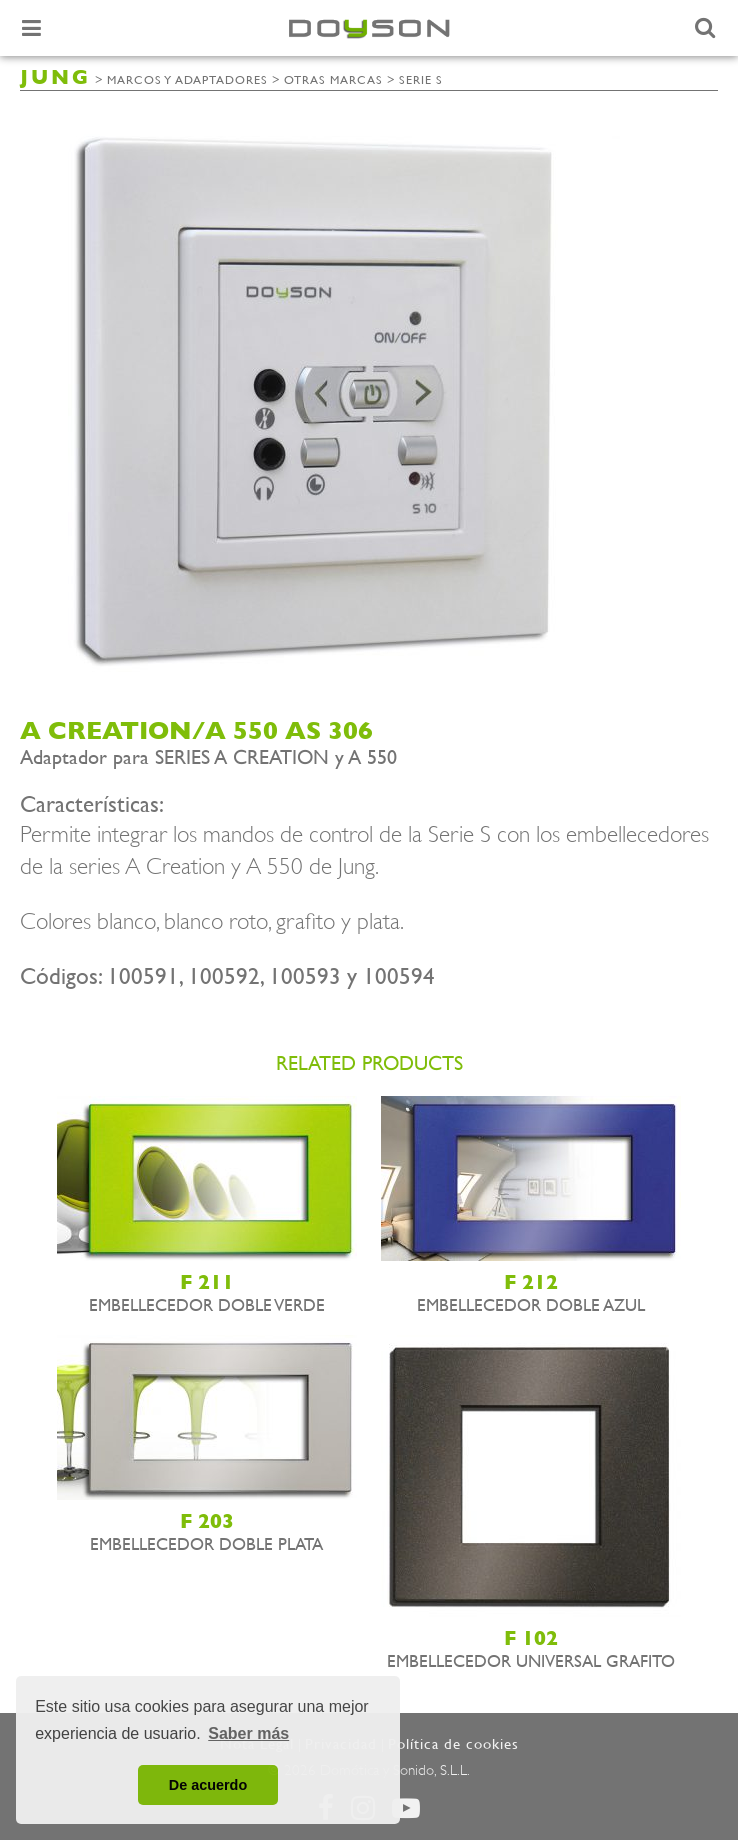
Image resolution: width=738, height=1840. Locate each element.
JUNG (55, 77)
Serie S (421, 80)
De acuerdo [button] (208, 1785)
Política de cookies (453, 1743)
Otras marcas (333, 80)
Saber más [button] (248, 1733)
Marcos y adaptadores (187, 80)
